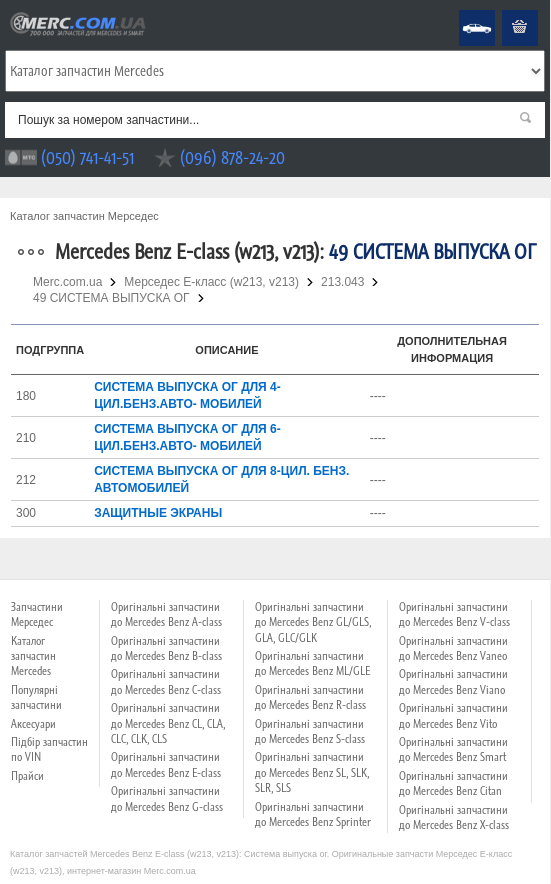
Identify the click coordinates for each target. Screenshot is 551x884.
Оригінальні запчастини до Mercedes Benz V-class (454, 614)
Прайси (27, 776)
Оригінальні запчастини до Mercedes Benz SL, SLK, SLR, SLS (312, 772)
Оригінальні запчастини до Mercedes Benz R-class (310, 697)
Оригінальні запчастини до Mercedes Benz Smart (453, 749)
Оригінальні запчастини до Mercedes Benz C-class (166, 681)
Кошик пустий (505, 10)
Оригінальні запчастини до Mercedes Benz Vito (453, 715)
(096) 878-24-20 (232, 157)
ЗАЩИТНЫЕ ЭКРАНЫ (158, 513)
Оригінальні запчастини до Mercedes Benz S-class (310, 731)
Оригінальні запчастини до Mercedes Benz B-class (166, 648)
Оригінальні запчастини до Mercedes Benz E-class (166, 764)
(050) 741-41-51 (87, 157)
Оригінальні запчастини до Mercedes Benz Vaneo (453, 648)
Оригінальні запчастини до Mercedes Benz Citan (453, 783)
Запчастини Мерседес (37, 614)
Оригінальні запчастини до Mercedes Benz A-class (166, 614)
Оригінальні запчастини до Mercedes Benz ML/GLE (312, 663)
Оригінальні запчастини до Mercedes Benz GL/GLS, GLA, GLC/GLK (313, 622)
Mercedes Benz (463, 10)
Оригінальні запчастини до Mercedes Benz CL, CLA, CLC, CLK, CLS (168, 723)
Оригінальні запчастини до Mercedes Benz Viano (453, 681)
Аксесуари (33, 724)
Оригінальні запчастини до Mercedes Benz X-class (454, 817)
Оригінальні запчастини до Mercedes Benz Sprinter (313, 814)
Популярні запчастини (36, 697)
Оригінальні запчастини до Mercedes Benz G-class (167, 798)
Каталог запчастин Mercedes (33, 656)
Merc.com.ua (3, 10)
